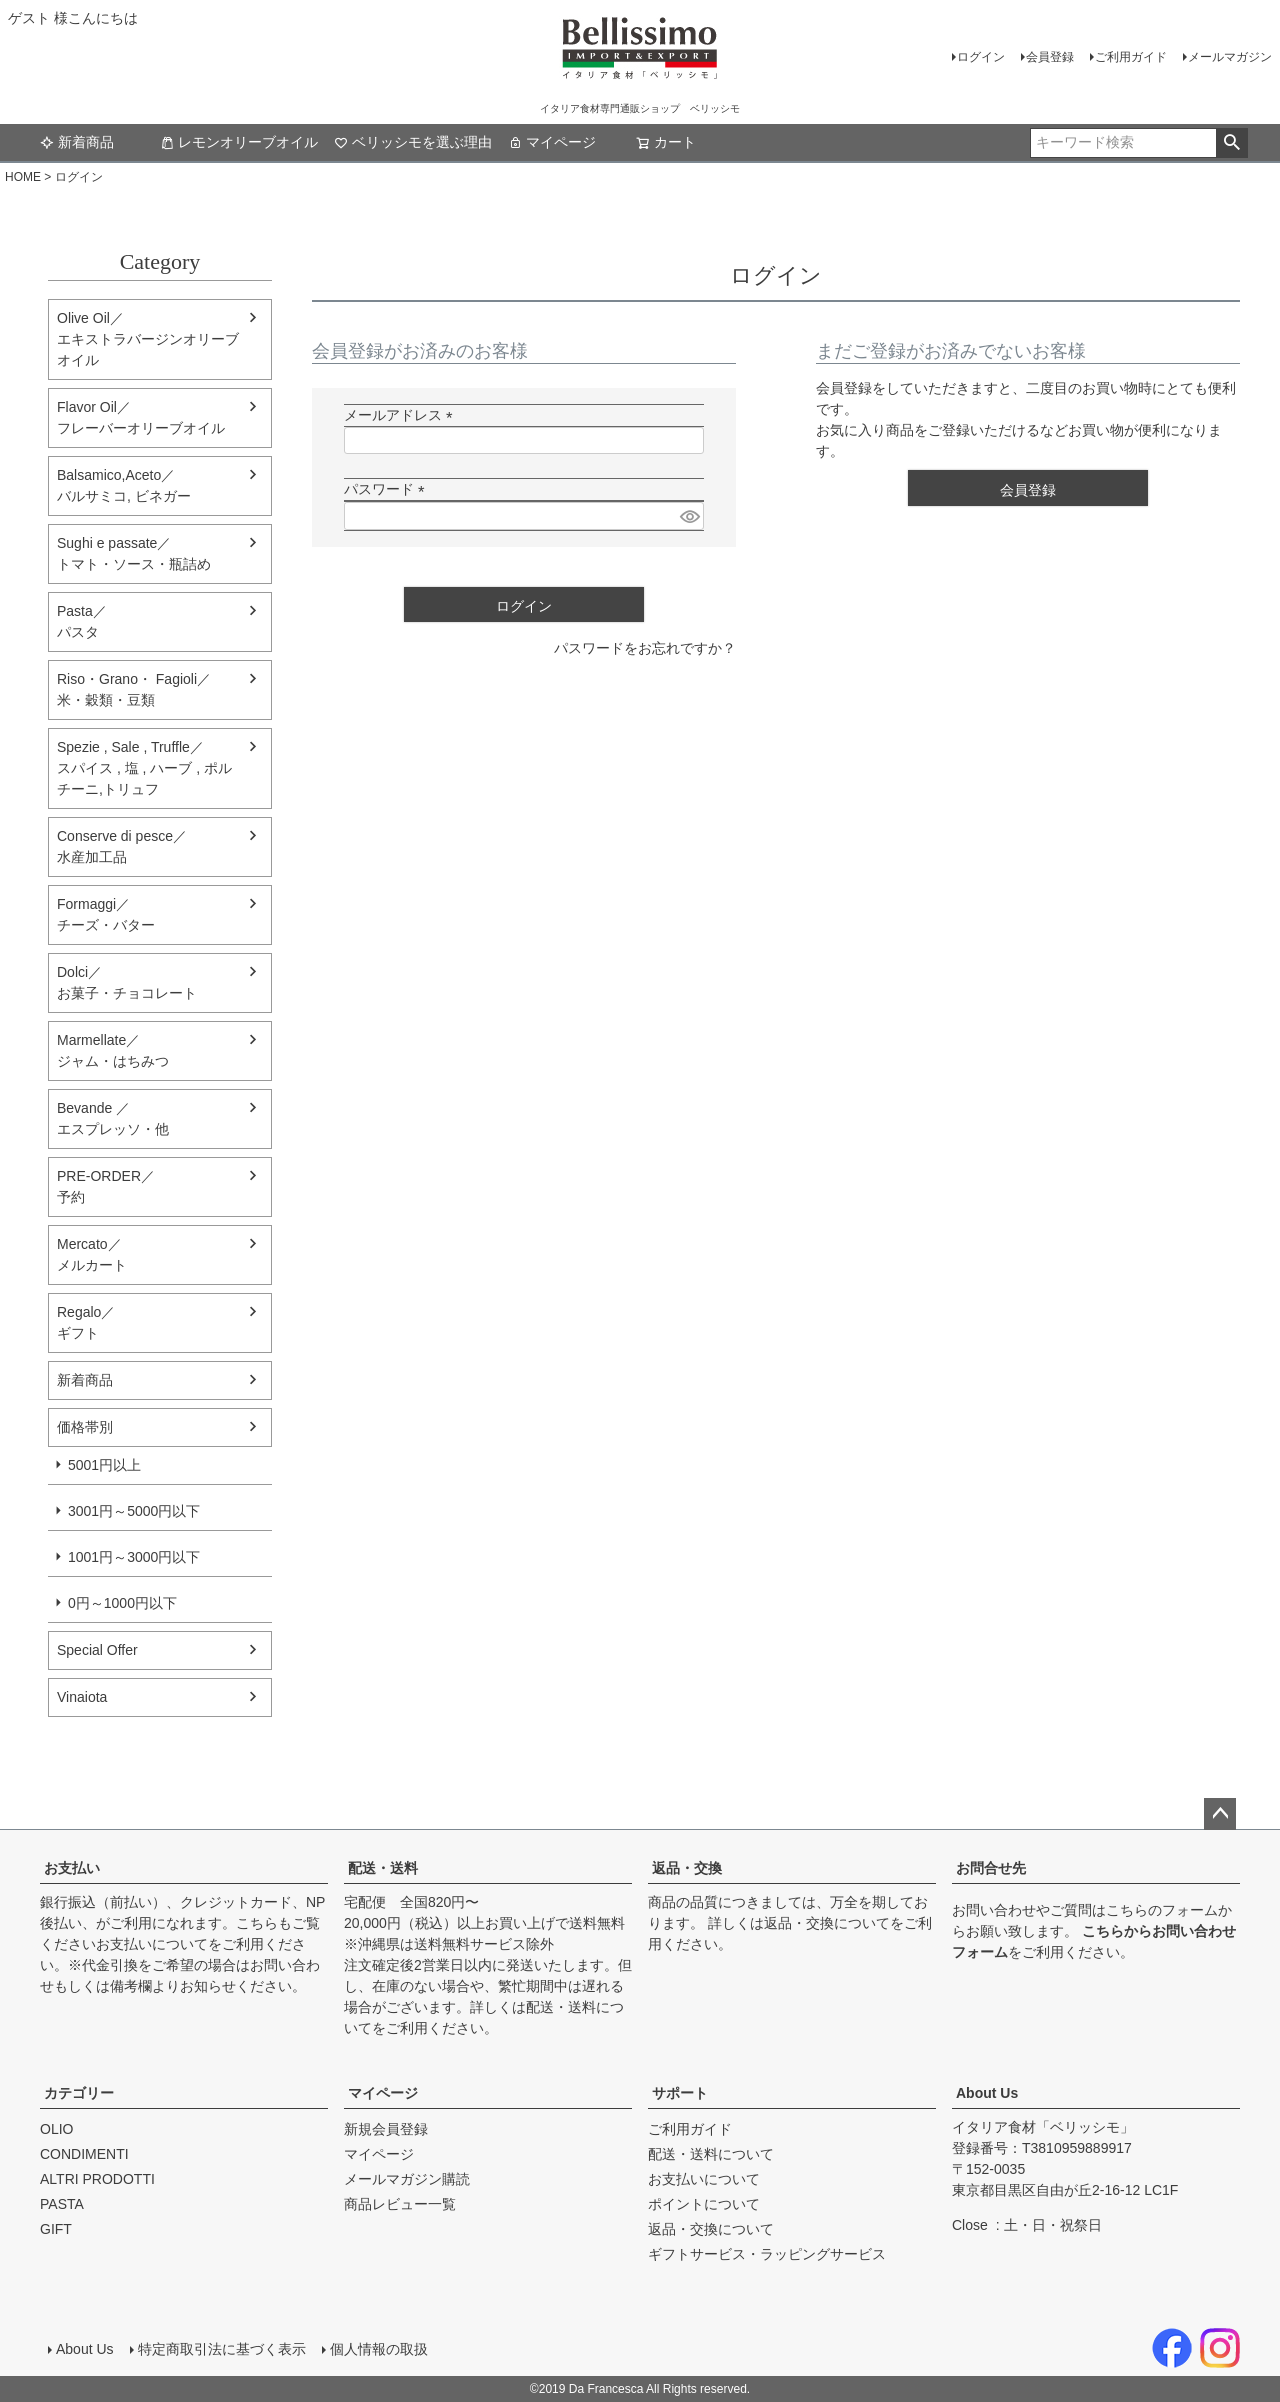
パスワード (388, 489)
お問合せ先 (991, 1868)
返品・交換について (827, 1923)
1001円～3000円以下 (134, 1557)
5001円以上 (104, 1465)
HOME (23, 177)
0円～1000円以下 (122, 1603)
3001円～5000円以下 (134, 1511)
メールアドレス (402, 415)
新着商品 (77, 142)
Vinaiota (82, 1697)
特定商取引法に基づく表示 (222, 2349)
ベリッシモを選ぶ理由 (413, 142)
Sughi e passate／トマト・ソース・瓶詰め (134, 553)
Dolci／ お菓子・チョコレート (127, 982)
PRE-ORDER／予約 (106, 1186)
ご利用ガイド (1131, 57)
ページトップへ (1220, 1814)
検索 (1231, 143)
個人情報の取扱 (379, 2349)
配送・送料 (383, 1868)
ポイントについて (704, 2204)
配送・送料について (711, 2154)
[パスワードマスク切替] (689, 516)
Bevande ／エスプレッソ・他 (113, 1118)
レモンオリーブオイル (239, 142)
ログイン (981, 57)
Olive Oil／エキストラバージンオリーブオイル (148, 339)
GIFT (56, 2229)
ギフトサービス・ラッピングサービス (767, 2254)
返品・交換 (687, 1868)
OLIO (56, 2129)
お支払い (72, 1868)
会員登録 (1050, 57)
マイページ (552, 142)
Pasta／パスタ (82, 621)
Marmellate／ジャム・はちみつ (113, 1050)
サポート (680, 2093)
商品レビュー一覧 (400, 2204)
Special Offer (97, 1650)
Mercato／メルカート (92, 1254)
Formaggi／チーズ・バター (106, 914)
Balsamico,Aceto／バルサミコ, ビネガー (124, 485)
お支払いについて (152, 1944)
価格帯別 (85, 1427)
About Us (987, 2093)
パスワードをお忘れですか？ (645, 648)
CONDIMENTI (84, 2154)
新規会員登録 (386, 2129)
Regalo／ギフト (86, 1322)
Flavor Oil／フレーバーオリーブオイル (141, 417)
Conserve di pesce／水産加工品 (122, 846)
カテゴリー (79, 2093)
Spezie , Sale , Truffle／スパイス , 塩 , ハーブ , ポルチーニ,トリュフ (144, 768)
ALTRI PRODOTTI (97, 2179)
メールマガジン (1230, 57)
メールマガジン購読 (407, 2179)
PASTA (62, 2204)
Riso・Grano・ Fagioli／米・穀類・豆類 (134, 689)
